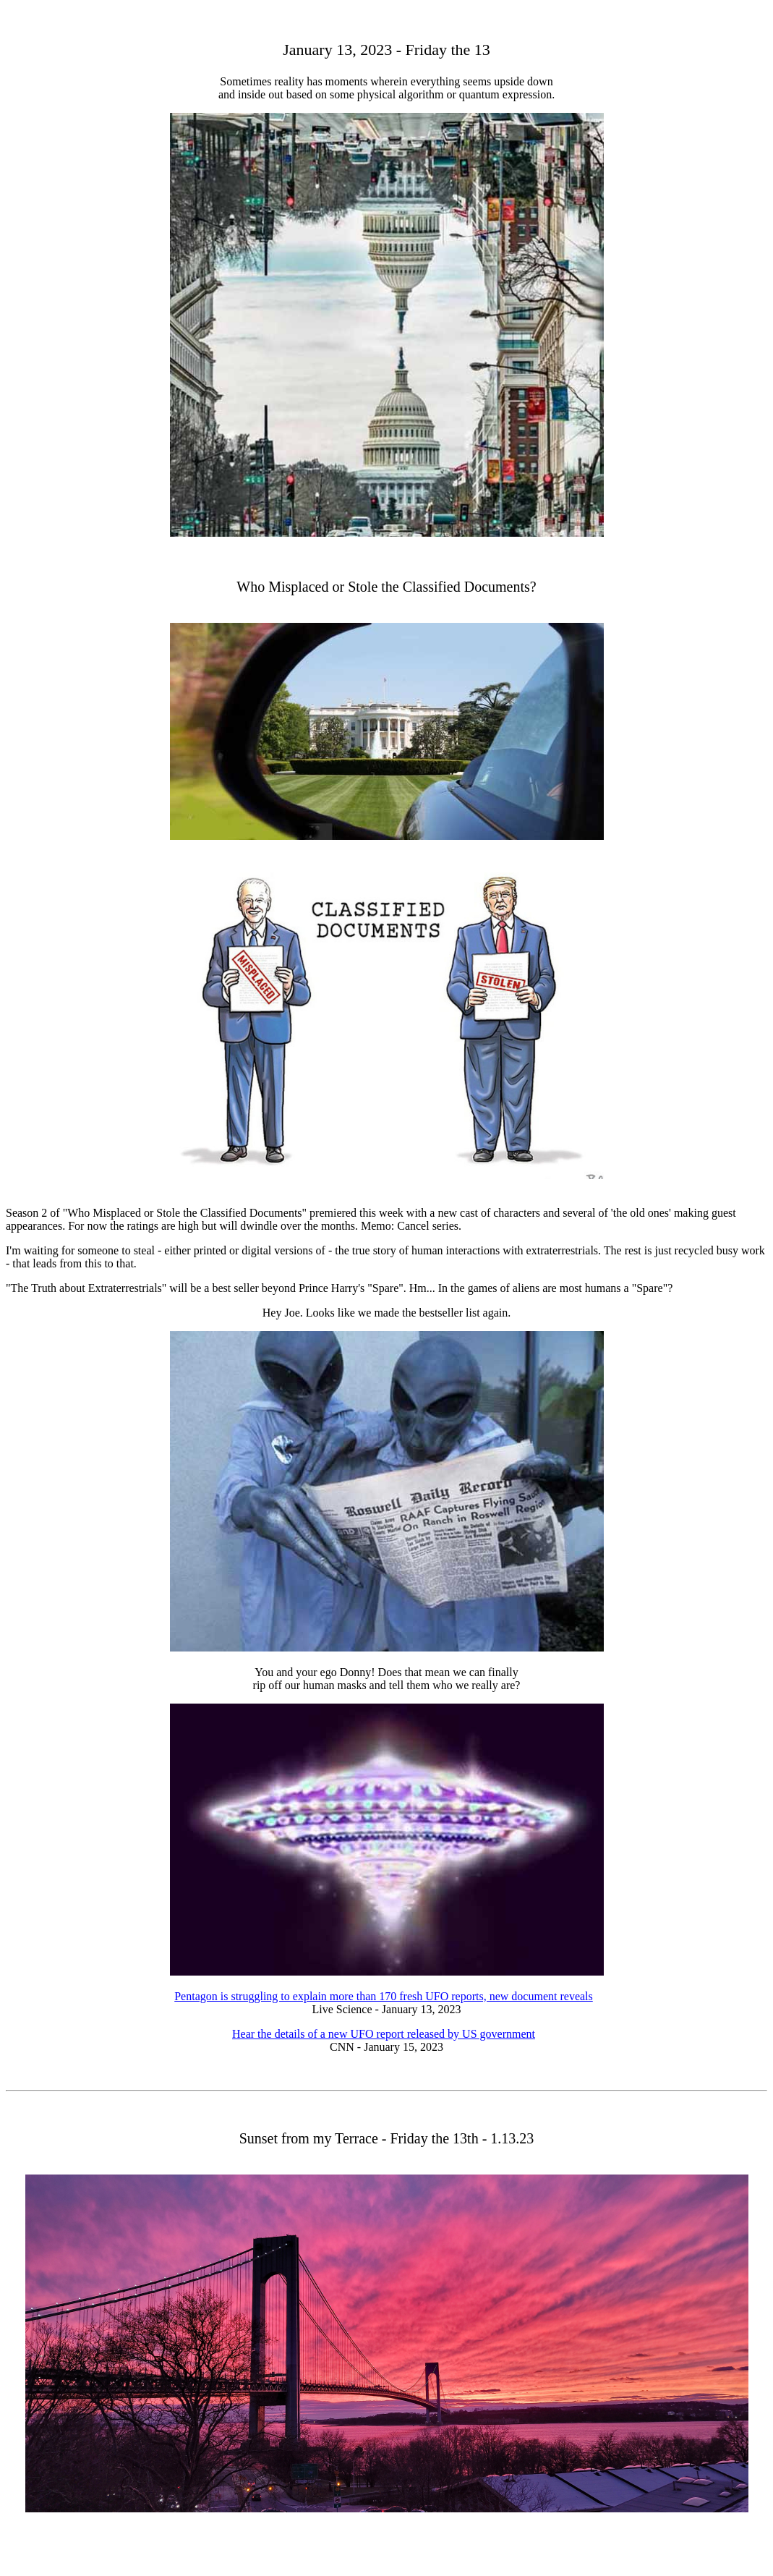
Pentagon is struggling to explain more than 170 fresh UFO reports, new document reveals (383, 1996)
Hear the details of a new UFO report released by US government (383, 2034)
